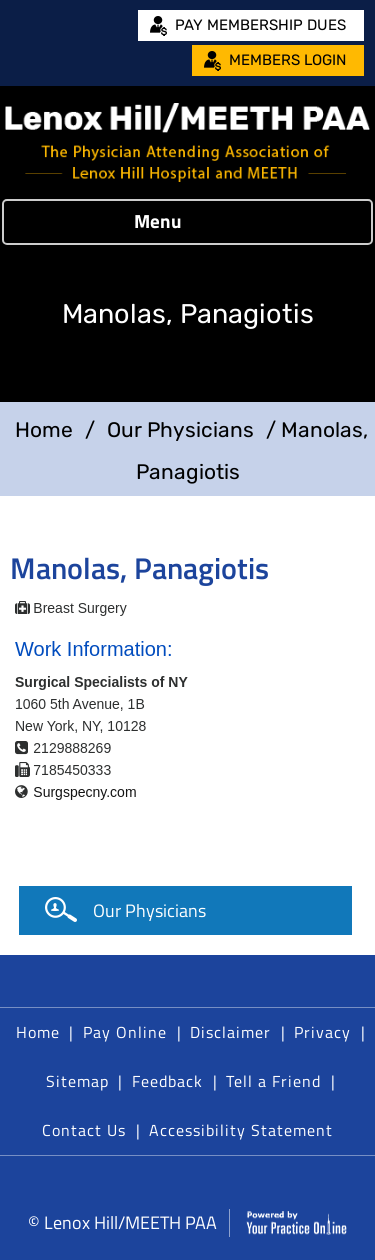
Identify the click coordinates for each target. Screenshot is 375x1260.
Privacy (322, 1032)
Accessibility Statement (241, 1130)
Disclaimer (230, 1032)
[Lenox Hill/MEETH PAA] (187, 142)
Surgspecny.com (84, 792)
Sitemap (77, 1081)
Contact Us (84, 1130)
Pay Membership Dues (260, 25)
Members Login (287, 60)
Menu (183, 222)
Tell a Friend (273, 1081)
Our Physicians (180, 429)
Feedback (167, 1081)
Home (44, 429)
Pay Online (125, 1032)
